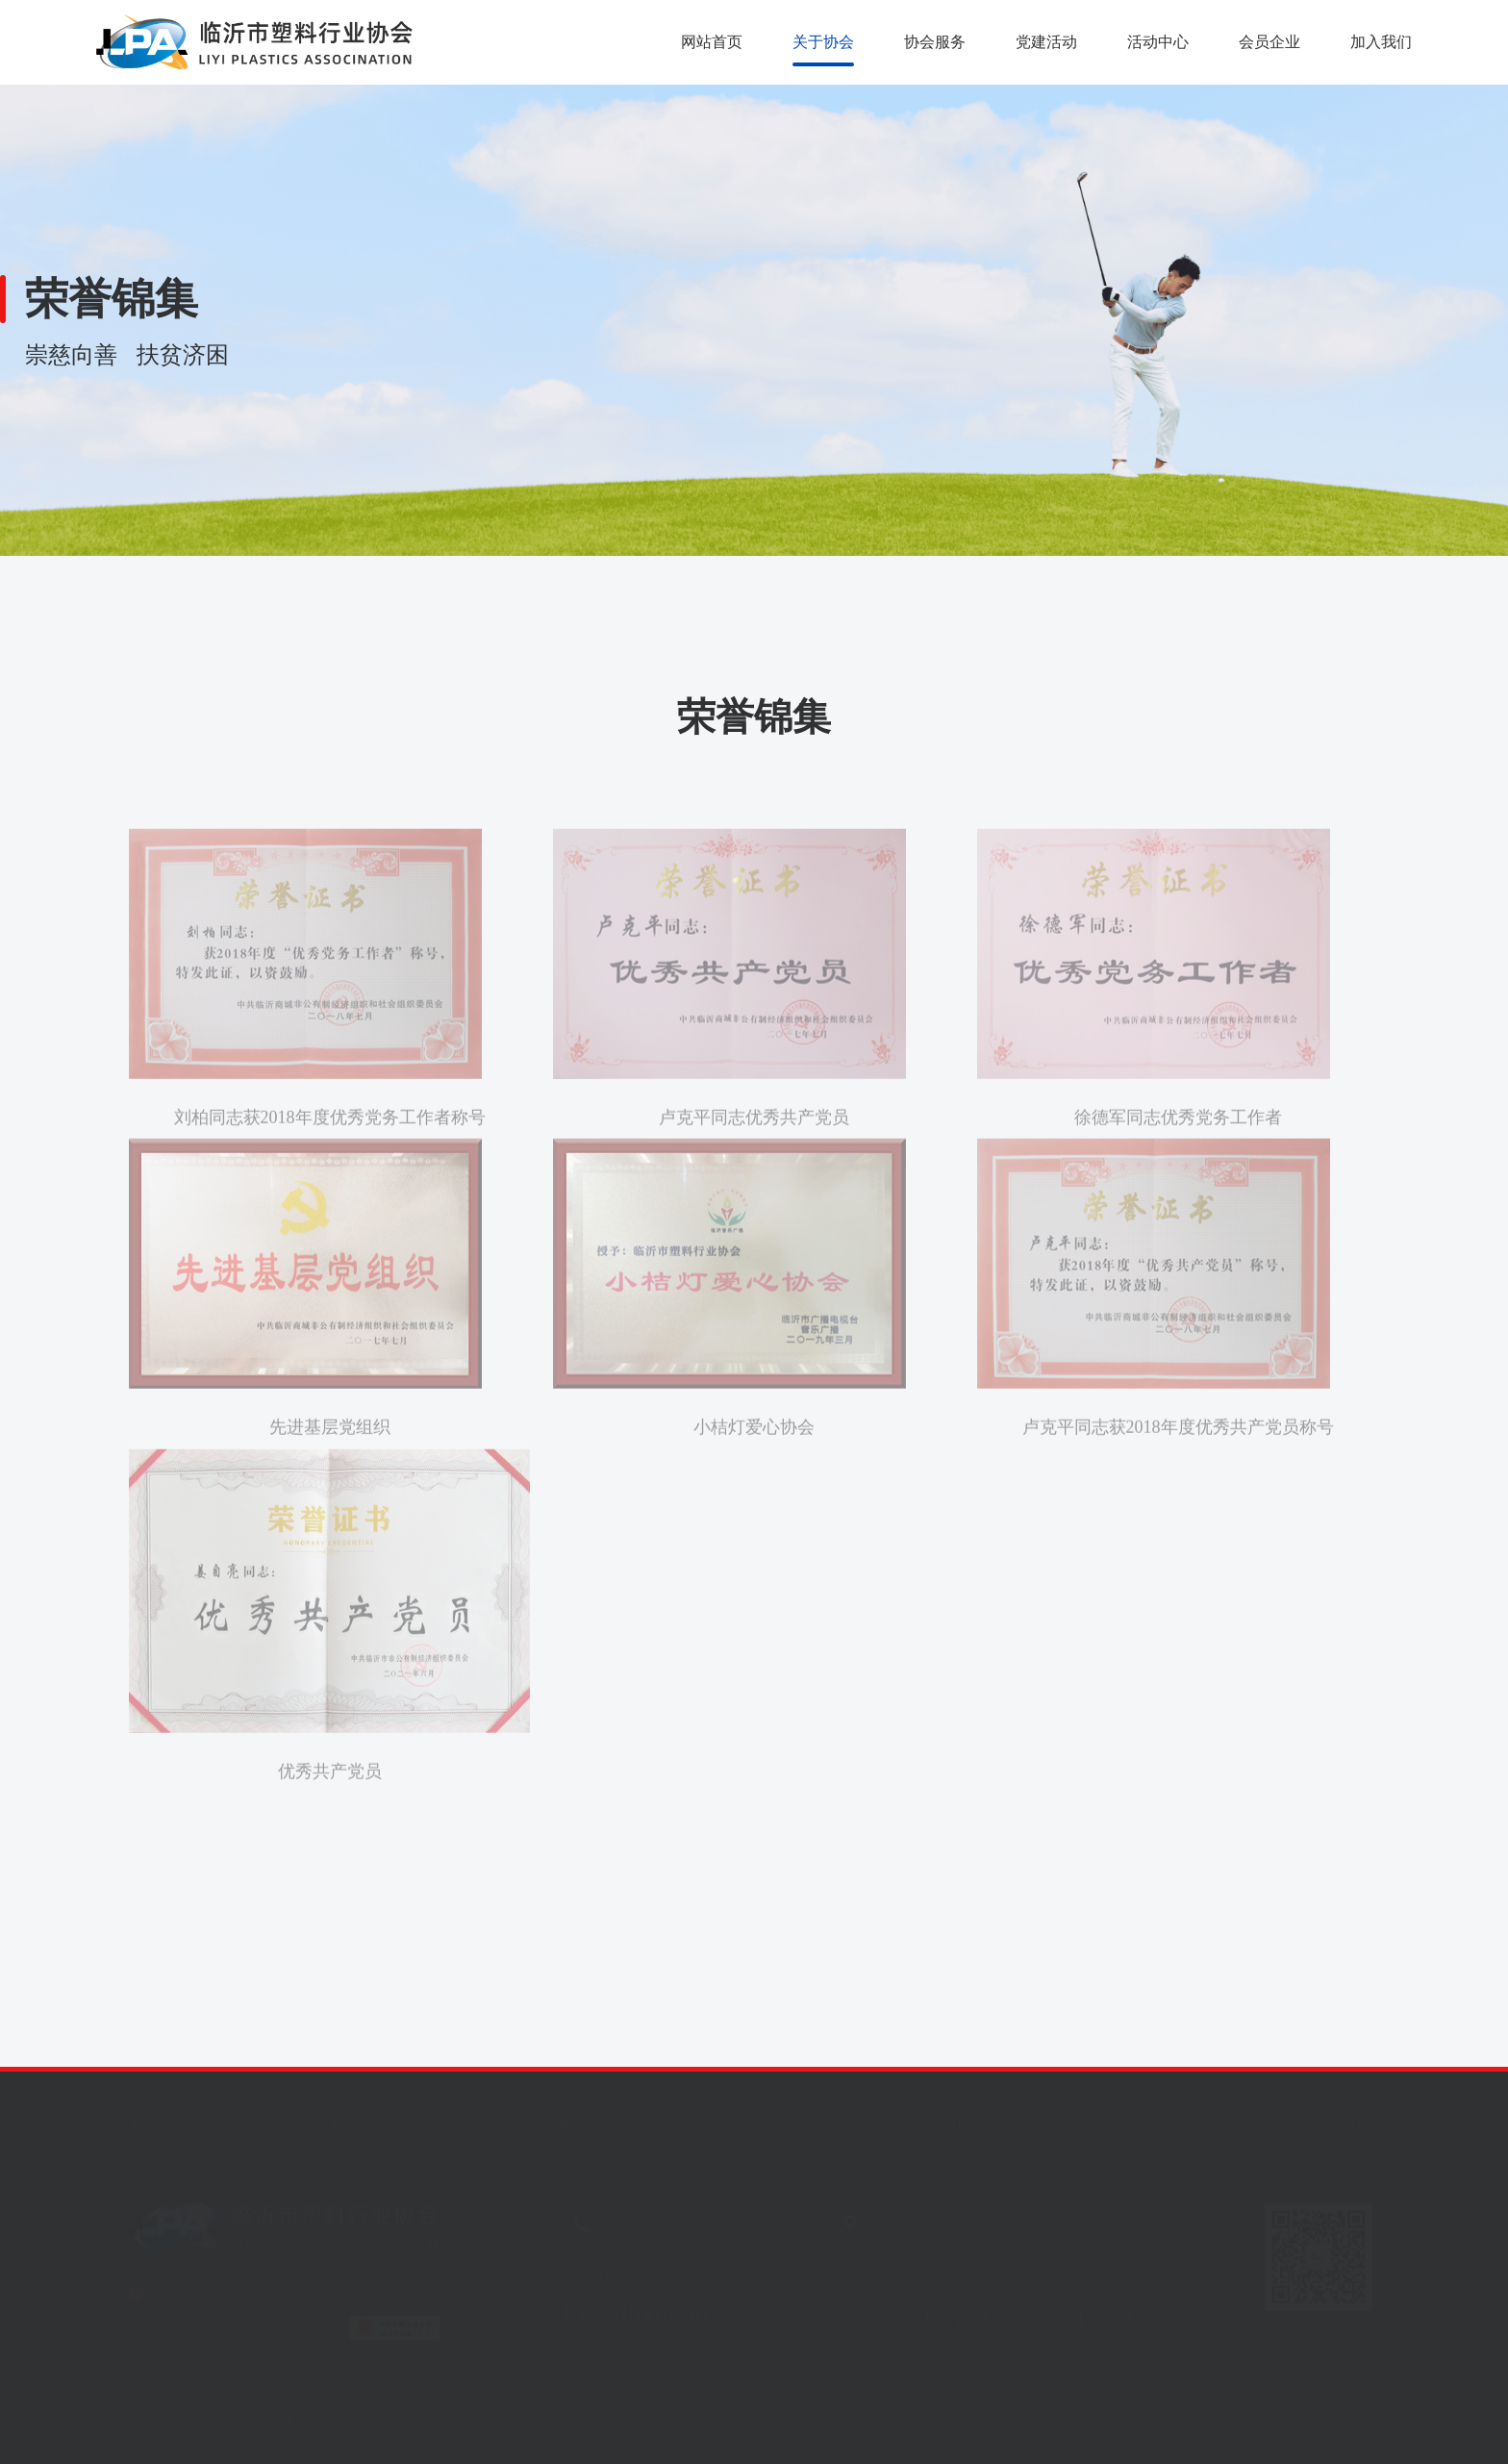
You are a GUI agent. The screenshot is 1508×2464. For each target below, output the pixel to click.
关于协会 (823, 42)
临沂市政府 (325, 2413)
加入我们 (1381, 42)
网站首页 (711, 42)
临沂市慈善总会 (436, 2413)
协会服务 (935, 42)
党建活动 (1046, 42)
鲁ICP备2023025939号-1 (220, 2285)
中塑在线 (236, 2413)
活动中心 (1158, 42)
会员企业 (1269, 42)
